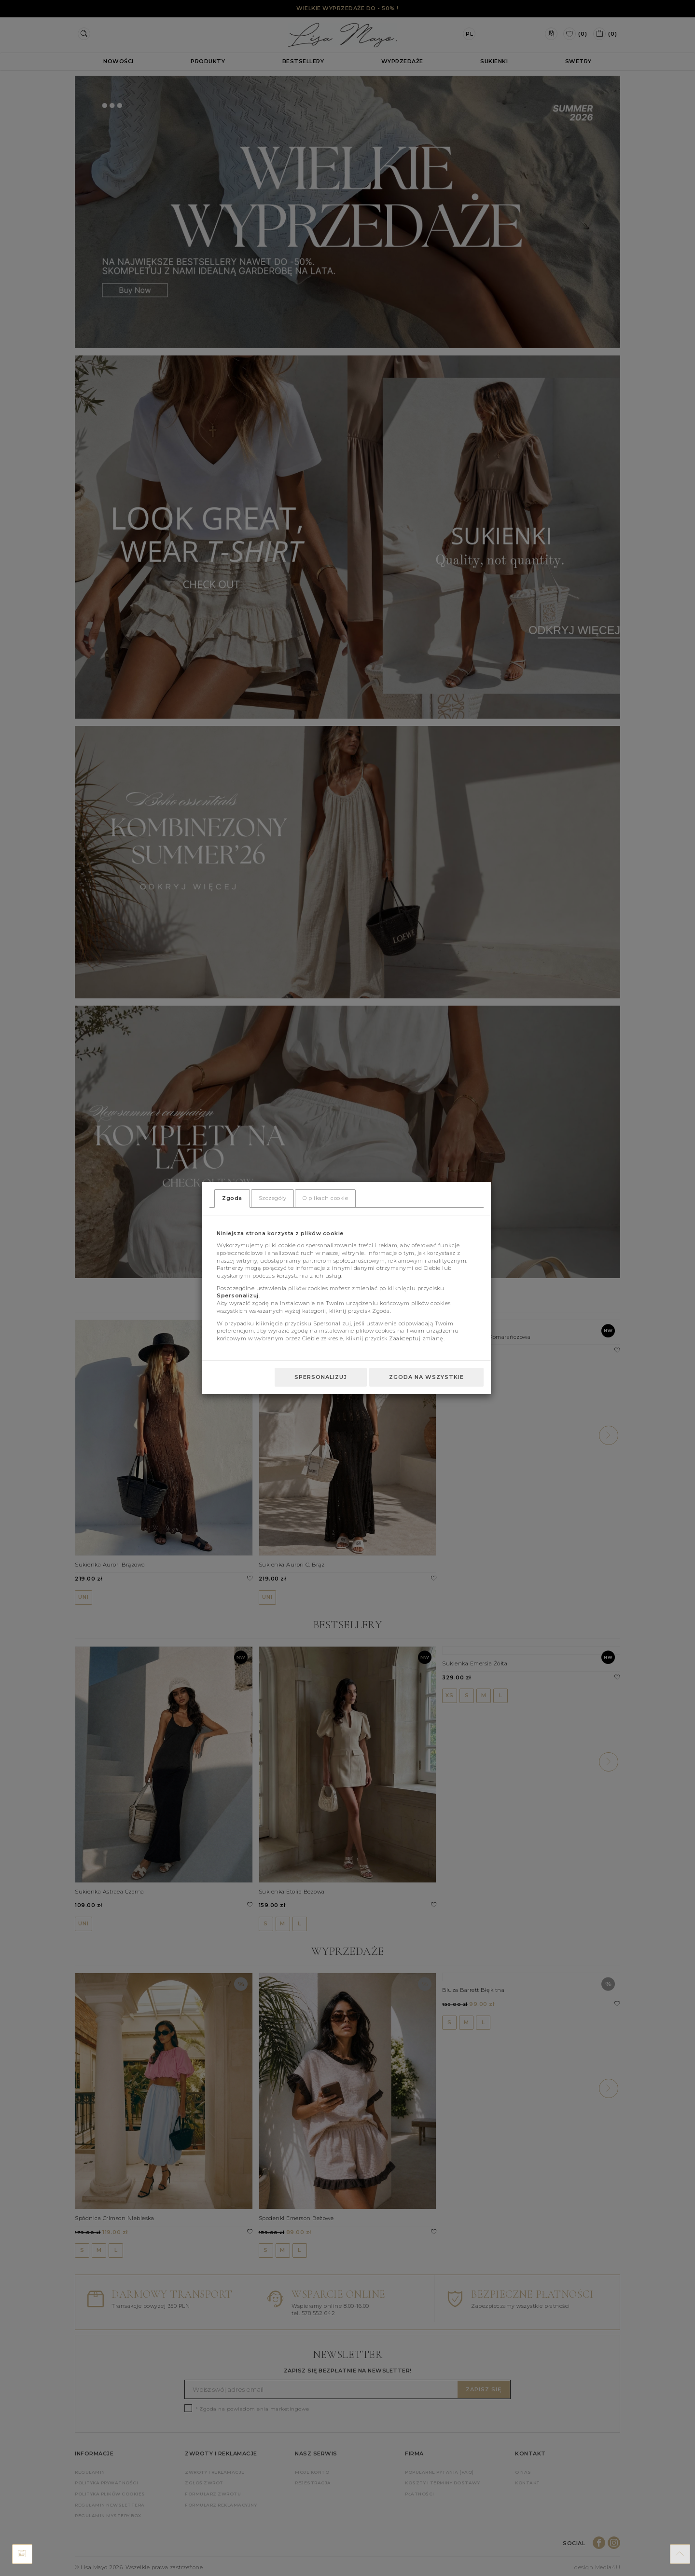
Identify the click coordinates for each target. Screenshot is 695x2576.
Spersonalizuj (320, 1377)
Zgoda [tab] (232, 1198)
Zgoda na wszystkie (426, 1377)
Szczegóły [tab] (273, 1198)
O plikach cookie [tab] (325, 1198)
